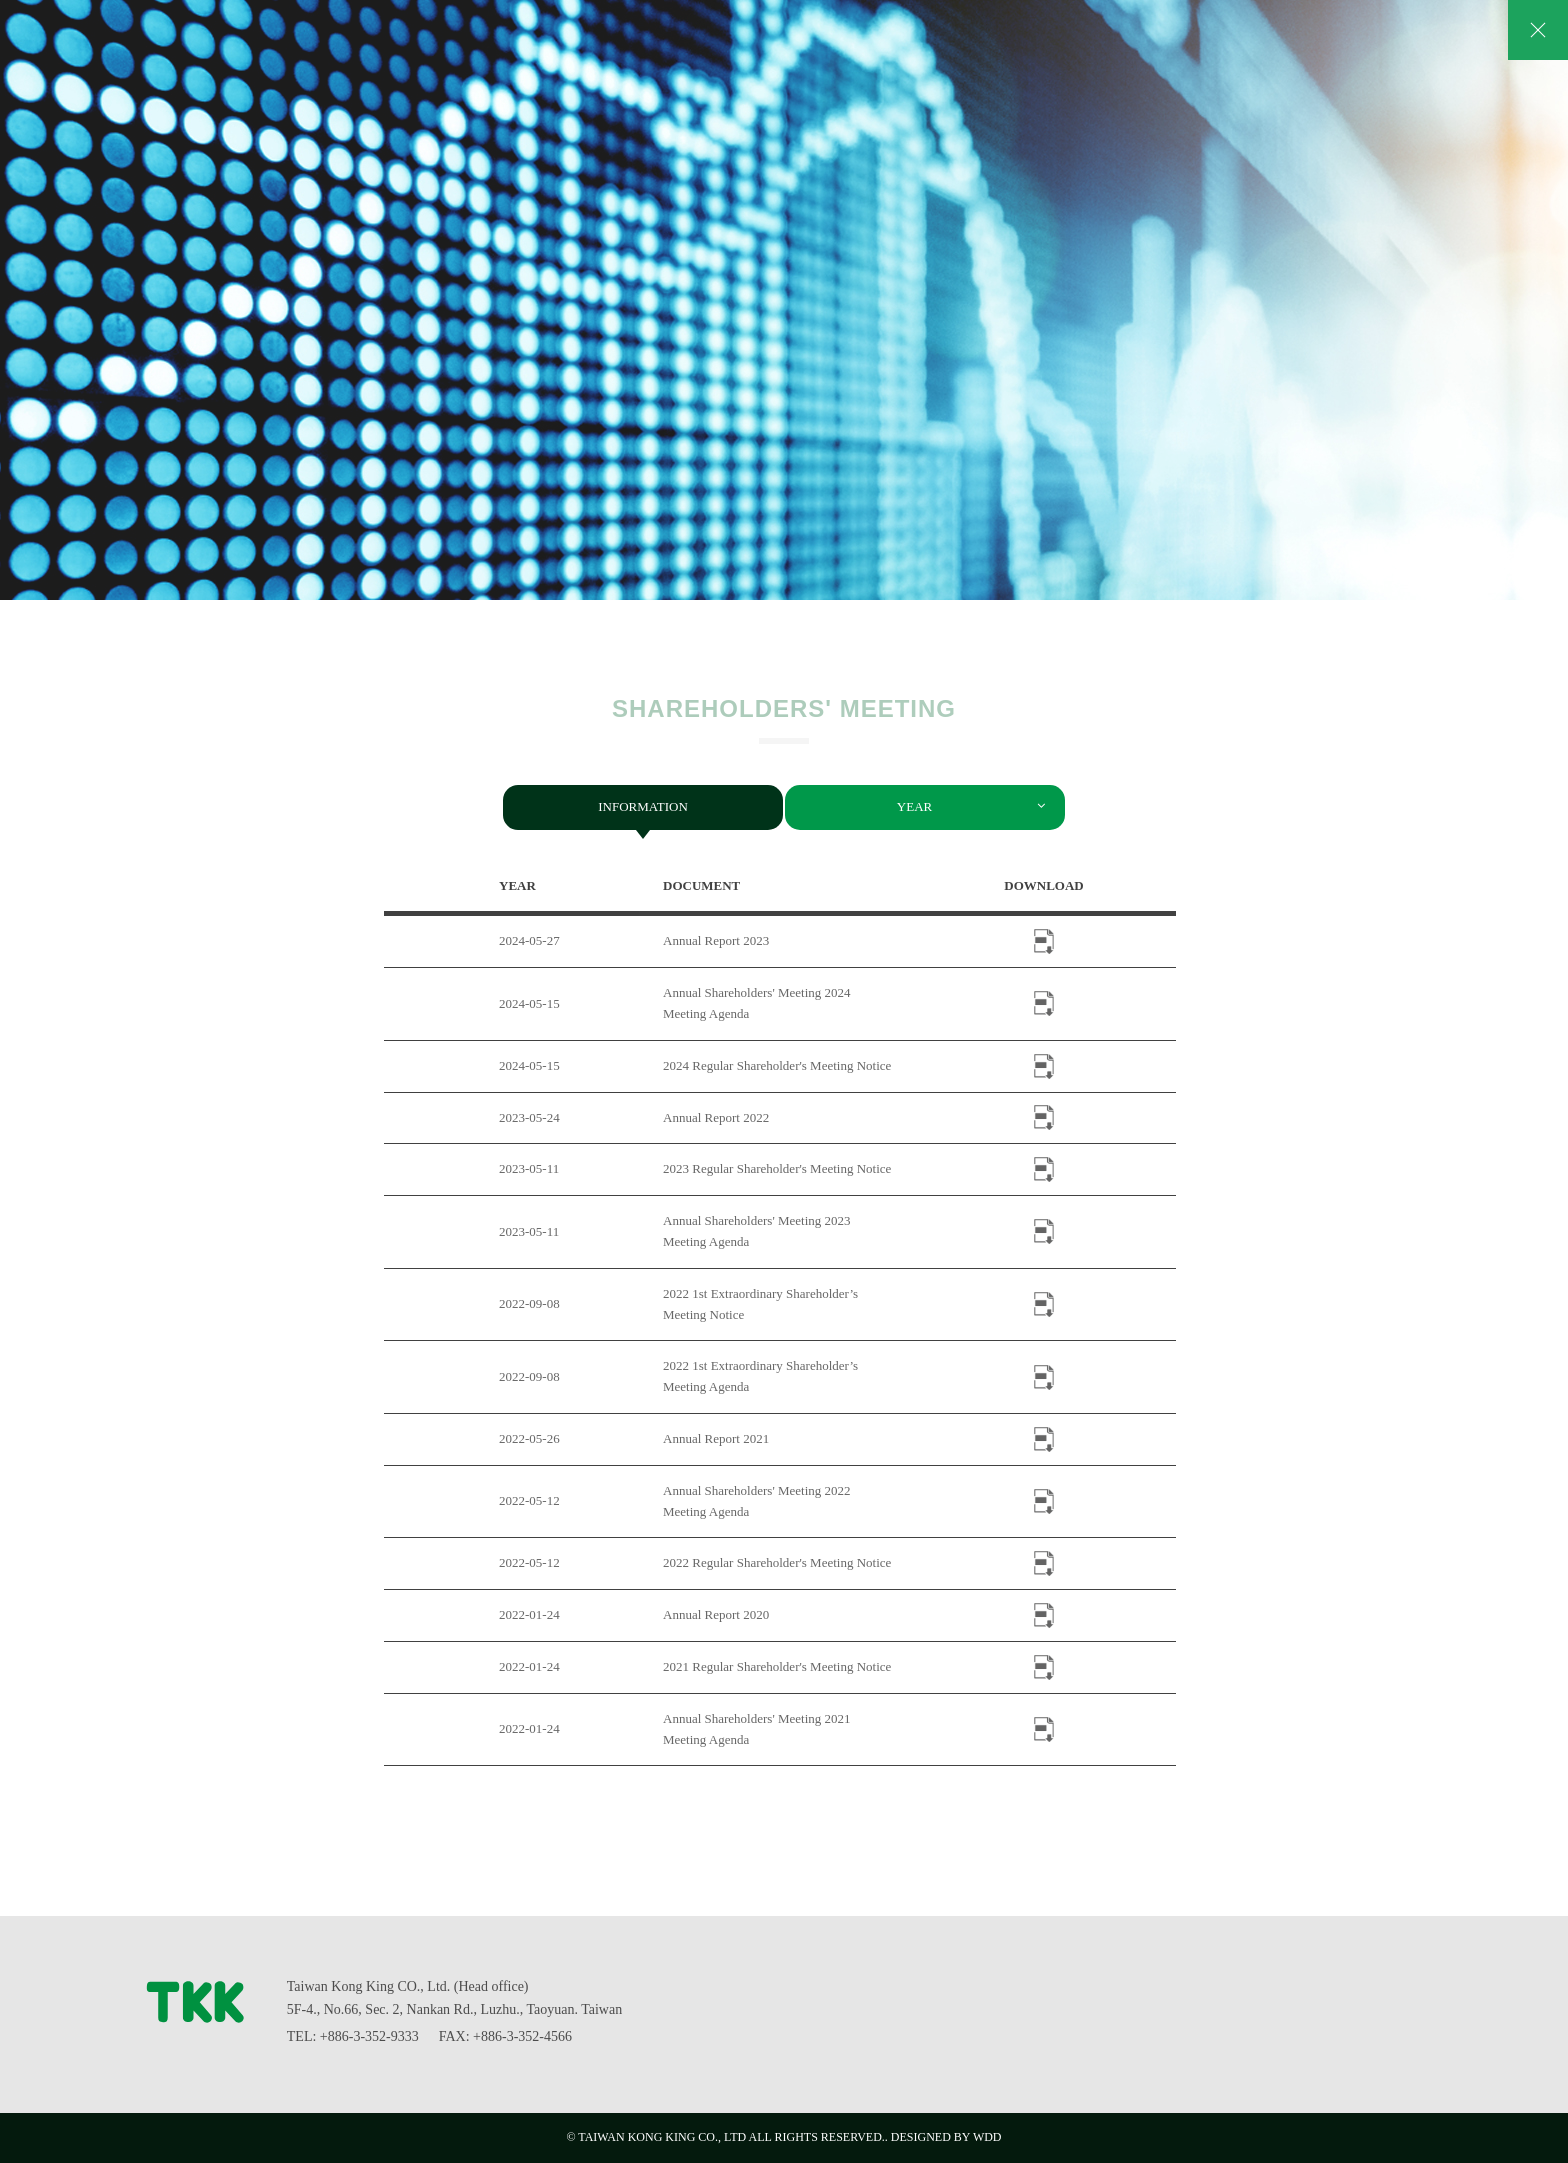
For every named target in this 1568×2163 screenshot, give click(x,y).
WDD (987, 2137)
